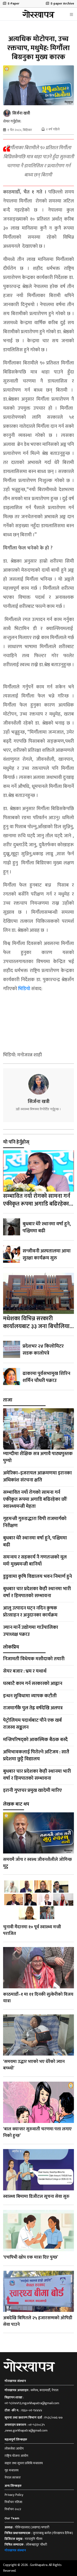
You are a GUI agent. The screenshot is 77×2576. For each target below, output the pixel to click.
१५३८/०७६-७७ (53, 2417)
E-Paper (11, 3)
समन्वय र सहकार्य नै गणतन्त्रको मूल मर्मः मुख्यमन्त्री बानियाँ (35, 1560)
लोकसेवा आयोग (14, 2448)
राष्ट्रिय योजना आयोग (16, 2456)
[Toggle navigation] (71, 14)
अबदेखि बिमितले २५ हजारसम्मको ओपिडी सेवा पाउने (37, 2321)
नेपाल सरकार (13, 2477)
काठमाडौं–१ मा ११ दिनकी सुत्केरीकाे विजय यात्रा (38, 1998)
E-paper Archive (60, 3)
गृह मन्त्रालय (11, 2470)
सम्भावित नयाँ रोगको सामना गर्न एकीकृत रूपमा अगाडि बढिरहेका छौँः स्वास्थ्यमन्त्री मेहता (36, 1203)
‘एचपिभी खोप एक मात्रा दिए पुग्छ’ (30, 2257)
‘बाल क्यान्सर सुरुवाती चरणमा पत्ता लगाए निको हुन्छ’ (37, 2132)
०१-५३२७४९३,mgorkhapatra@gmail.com (32, 2403)
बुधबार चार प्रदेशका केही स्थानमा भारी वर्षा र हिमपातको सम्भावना (37, 1592)
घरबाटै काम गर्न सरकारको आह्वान (32, 1683)
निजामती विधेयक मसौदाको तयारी (33, 1659)
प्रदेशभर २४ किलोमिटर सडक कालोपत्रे (43, 1349)
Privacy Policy (14, 2495)
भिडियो (24, 989)
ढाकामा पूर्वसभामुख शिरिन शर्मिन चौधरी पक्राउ (46, 1377)
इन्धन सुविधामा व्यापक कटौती (30, 1696)
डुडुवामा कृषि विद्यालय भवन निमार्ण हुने (37, 1576)
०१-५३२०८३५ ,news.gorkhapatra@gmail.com (26, 2428)
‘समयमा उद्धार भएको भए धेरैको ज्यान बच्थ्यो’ (34, 2065)
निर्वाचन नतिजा (13, 2502)
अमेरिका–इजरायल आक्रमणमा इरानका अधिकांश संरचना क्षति (37, 1476)
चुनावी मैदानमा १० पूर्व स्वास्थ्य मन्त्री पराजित (32, 1930)
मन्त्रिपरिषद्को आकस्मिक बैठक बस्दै (35, 1739)
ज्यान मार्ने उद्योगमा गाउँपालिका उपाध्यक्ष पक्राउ (30, 1630)
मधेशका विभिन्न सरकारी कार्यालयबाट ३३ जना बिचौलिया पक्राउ (36, 1326)
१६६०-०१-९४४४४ (31, 2410)
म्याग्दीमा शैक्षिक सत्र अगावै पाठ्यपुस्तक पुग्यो (38, 1457)
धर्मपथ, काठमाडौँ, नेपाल (44, 2390)
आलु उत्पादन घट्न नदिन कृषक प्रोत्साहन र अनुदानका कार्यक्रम (30, 1611)
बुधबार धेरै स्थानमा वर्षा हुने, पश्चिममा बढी (47, 1227)
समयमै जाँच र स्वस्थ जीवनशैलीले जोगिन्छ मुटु (37, 1863)
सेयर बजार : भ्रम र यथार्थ (24, 1671)
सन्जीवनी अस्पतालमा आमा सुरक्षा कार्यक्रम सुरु (47, 1254)
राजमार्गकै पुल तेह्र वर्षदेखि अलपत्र (33, 1708)
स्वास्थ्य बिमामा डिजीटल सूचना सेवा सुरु (36, 2196)
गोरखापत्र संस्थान (15, 2550)
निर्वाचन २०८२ (13, 2509)
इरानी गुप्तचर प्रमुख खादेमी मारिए (32, 1790)
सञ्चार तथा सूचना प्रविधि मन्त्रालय (24, 2463)
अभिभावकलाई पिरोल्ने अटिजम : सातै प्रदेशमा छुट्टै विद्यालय (36, 1755)
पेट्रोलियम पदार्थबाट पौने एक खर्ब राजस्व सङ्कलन (32, 1723)
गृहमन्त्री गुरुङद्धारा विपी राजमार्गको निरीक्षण (35, 1522)
